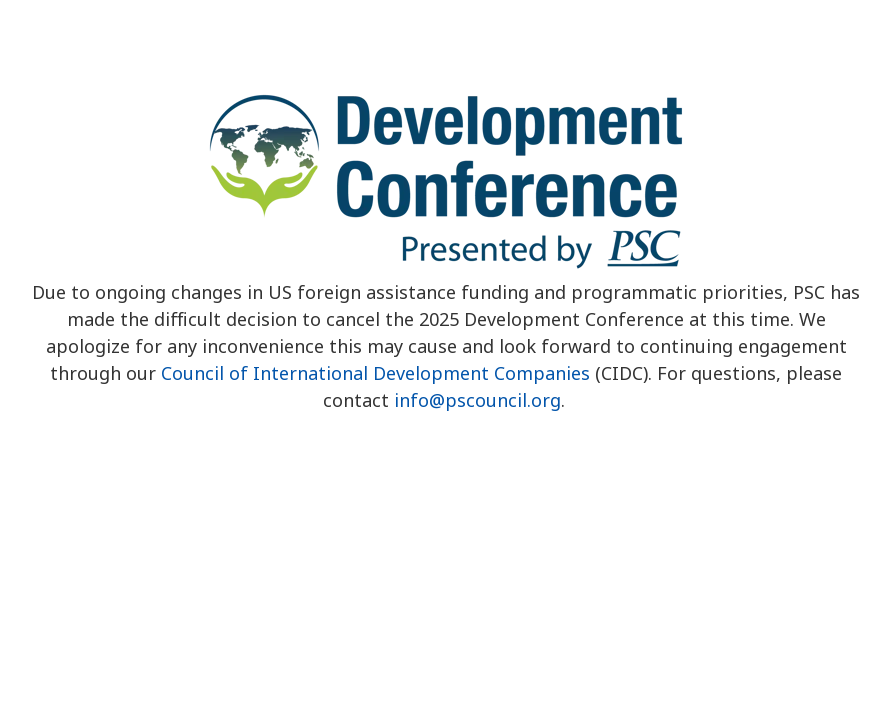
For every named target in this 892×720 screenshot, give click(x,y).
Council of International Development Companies (375, 373)
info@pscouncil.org (477, 400)
